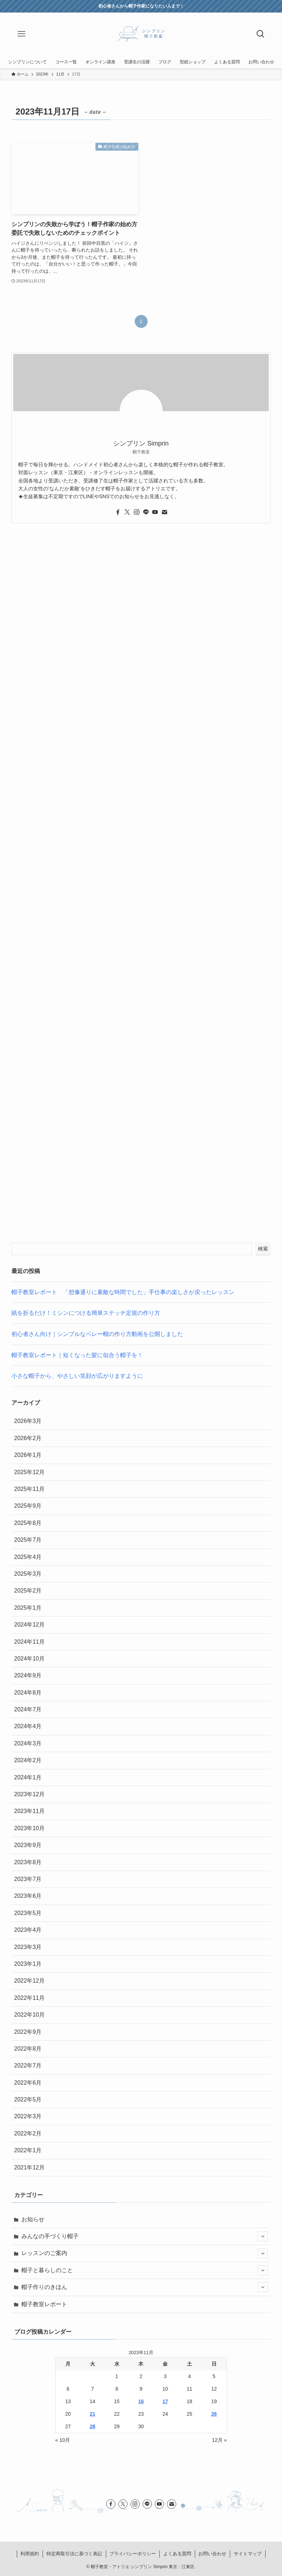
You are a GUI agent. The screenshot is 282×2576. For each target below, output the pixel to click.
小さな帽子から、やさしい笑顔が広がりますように (77, 1376)
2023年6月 (28, 1896)
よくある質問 (177, 2553)
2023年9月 (28, 1845)
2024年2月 (28, 1760)
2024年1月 (28, 1777)
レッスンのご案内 (144, 2254)
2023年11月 (29, 1811)
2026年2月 (28, 1438)
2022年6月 (28, 2083)
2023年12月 (29, 1794)
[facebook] (118, 512)
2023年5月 (28, 1913)
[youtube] (155, 512)
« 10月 (62, 2440)
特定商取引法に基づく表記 (74, 2553)
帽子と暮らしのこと (144, 2270)
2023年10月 (29, 1828)
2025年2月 (28, 1591)
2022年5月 (28, 2099)
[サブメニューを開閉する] (263, 2236)
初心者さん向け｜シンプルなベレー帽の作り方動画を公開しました (97, 1334)
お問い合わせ (212, 2553)
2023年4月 (28, 1930)
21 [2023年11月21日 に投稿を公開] (92, 2414)
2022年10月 (29, 2015)
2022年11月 (29, 1998)
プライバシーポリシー (132, 2553)
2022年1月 (28, 2150)
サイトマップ (248, 2553)
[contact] (164, 512)
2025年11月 (29, 1489)
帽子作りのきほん (144, 2287)
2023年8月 (28, 1862)
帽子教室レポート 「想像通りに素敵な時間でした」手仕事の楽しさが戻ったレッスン (122, 1292)
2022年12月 (29, 1981)
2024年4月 (28, 1726)
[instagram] (136, 512)
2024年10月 (29, 1659)
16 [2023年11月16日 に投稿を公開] (141, 2401)
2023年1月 (28, 1964)
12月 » (219, 2440)
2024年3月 (28, 1743)
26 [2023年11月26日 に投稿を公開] (214, 2414)
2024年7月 (28, 1709)
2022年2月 (28, 2133)
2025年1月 (28, 1608)
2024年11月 (29, 1642)
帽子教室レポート (44, 2304)
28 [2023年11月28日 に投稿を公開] (92, 2426)
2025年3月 (28, 1574)
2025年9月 (28, 1506)
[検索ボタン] (260, 34)
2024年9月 (28, 1675)
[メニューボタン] (21, 34)
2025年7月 (28, 1540)
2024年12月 (29, 1625)
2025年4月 (28, 1557)
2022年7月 (28, 2065)
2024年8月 (28, 1693)
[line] (145, 512)
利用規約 (29, 2553)
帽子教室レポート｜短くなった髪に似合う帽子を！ (77, 1355)
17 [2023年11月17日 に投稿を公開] (165, 2401)
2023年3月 (28, 1947)
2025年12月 (29, 1472)
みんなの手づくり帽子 (144, 2236)
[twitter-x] (127, 512)
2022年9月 (28, 2032)
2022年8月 (28, 2049)
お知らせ (32, 2219)
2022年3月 (28, 2116)
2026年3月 (28, 1421)
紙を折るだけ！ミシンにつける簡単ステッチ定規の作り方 (85, 1313)
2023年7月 (28, 1879)
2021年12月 (29, 2167)
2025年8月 (28, 1523)
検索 (263, 1248)
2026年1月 (28, 1455)
